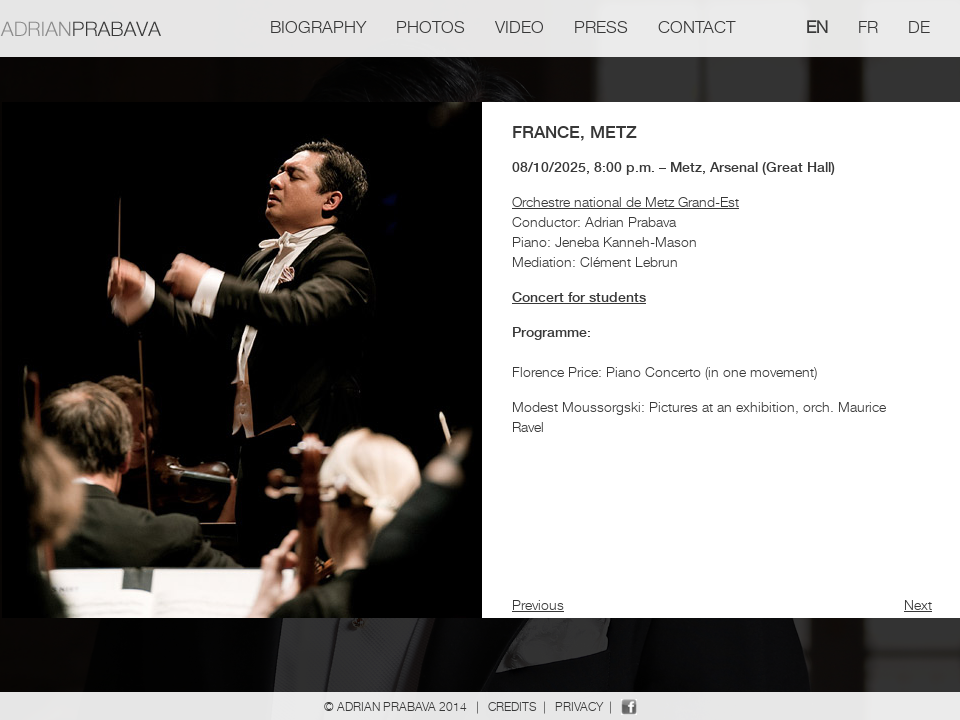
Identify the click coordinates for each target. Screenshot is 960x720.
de (919, 27)
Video (519, 27)
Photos (430, 27)
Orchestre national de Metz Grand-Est (625, 201)
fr (868, 27)
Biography (318, 27)
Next (918, 604)
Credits (512, 706)
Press (601, 27)
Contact (696, 27)
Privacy (579, 706)
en (817, 27)
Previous (538, 604)
